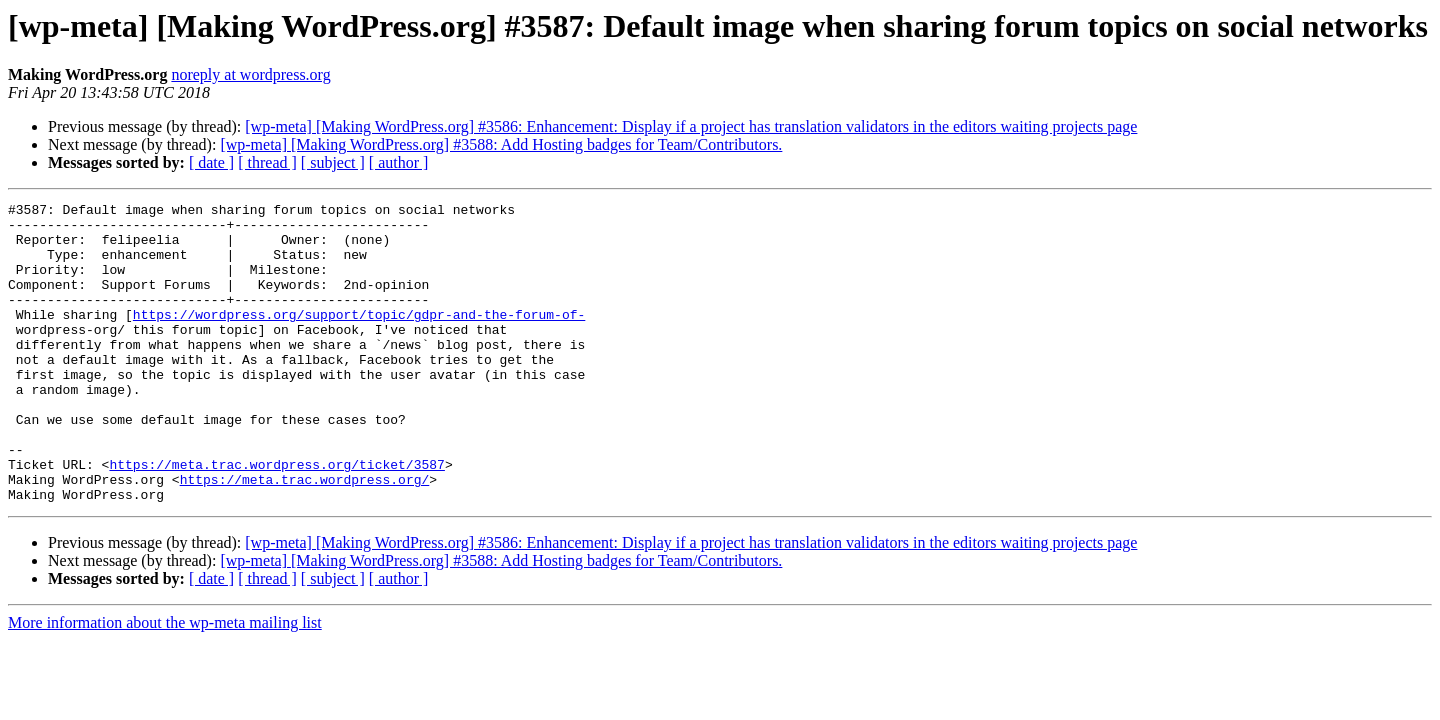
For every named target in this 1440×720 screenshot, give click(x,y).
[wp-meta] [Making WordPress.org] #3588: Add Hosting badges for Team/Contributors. (501, 144)
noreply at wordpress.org (250, 74)
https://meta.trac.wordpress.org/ (305, 536)
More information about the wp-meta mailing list (165, 682)
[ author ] (399, 162)
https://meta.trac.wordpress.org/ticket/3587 (276, 518)
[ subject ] (333, 162)
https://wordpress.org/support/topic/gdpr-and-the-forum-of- (359, 338)
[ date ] (211, 162)
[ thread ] (267, 162)
